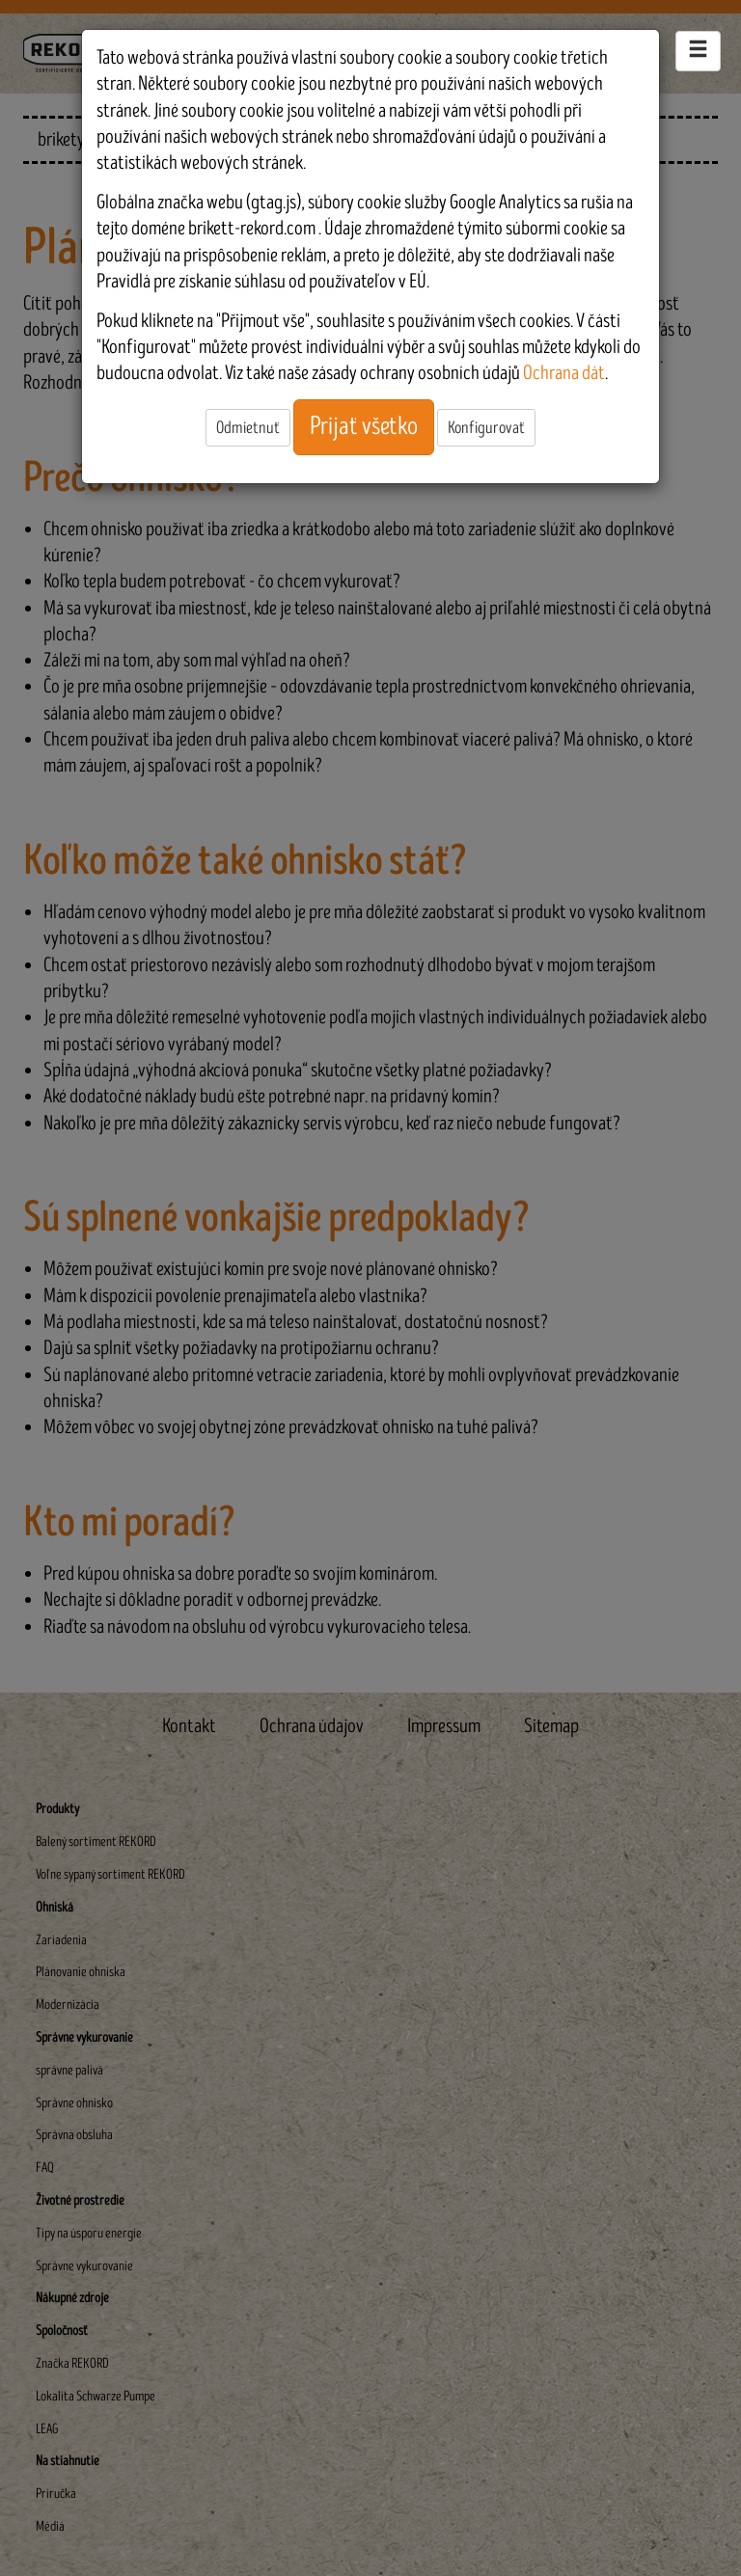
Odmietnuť (248, 428)
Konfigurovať (486, 428)
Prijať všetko (364, 426)
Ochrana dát (564, 373)
